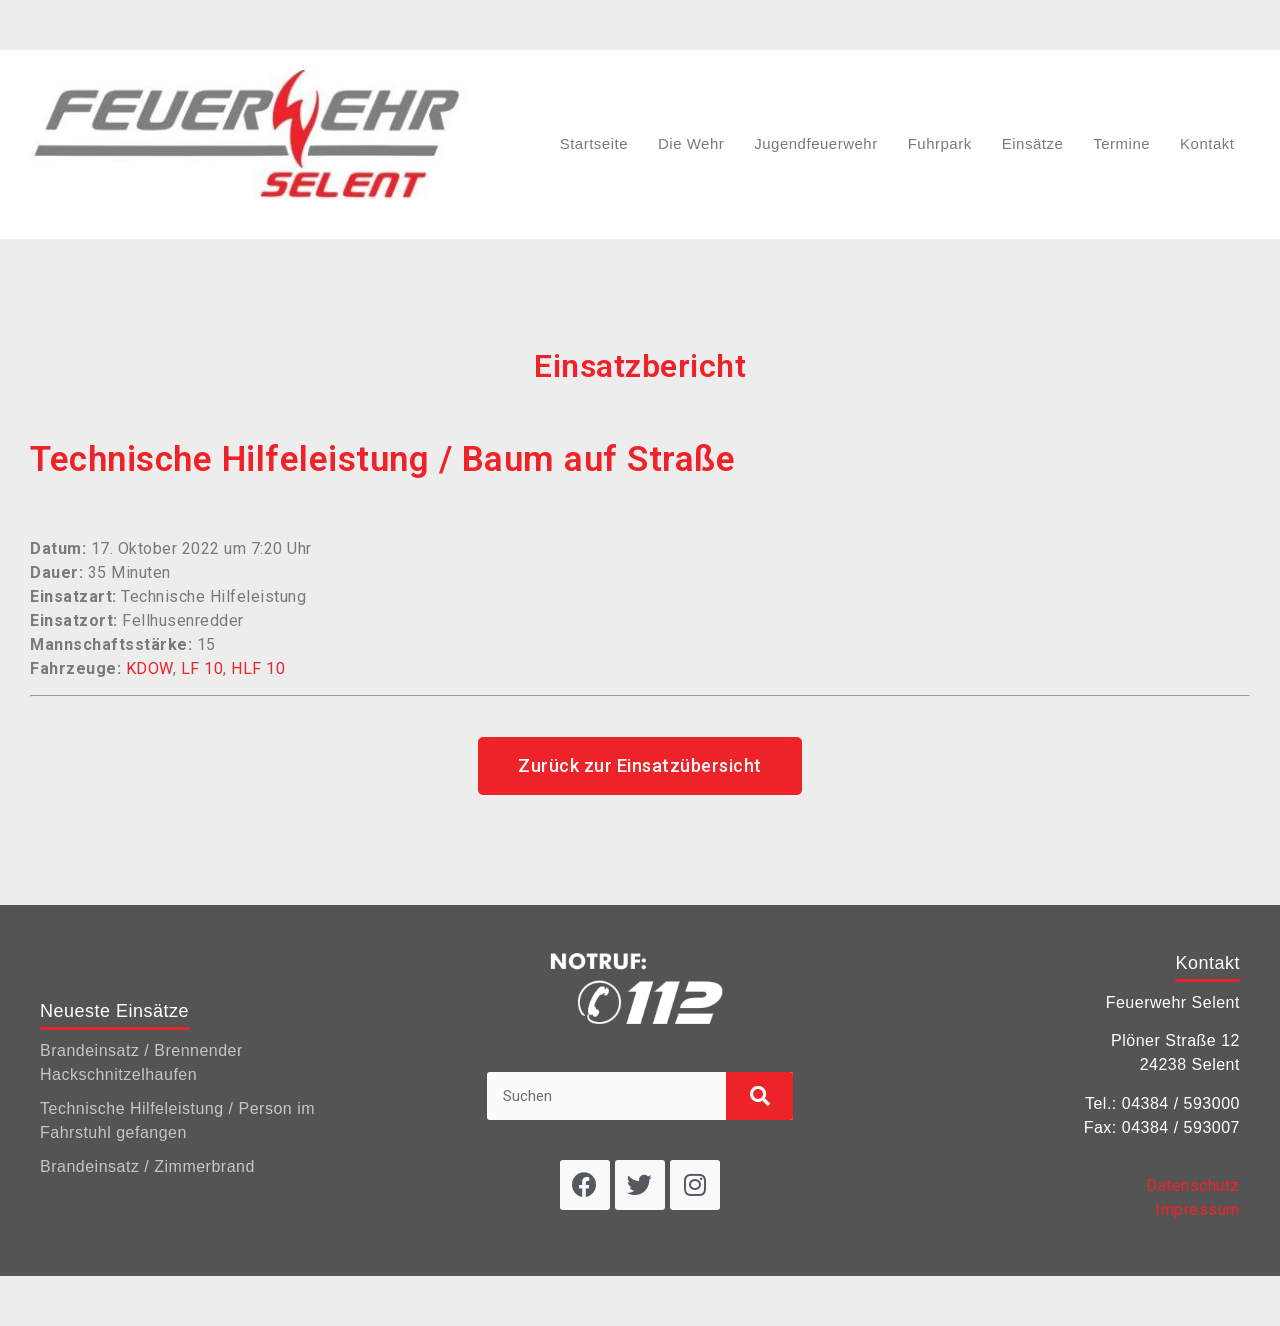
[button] (640, 766)
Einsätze (1033, 143)
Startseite (594, 143)
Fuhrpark (940, 143)
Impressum (1197, 1209)
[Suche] (759, 1096)
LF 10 (202, 668)
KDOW (149, 668)
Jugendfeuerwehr (815, 143)
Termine (1121, 143)
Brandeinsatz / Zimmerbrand (147, 1166)
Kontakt (1207, 143)
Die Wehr (691, 143)
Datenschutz (1193, 1185)
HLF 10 (258, 668)
